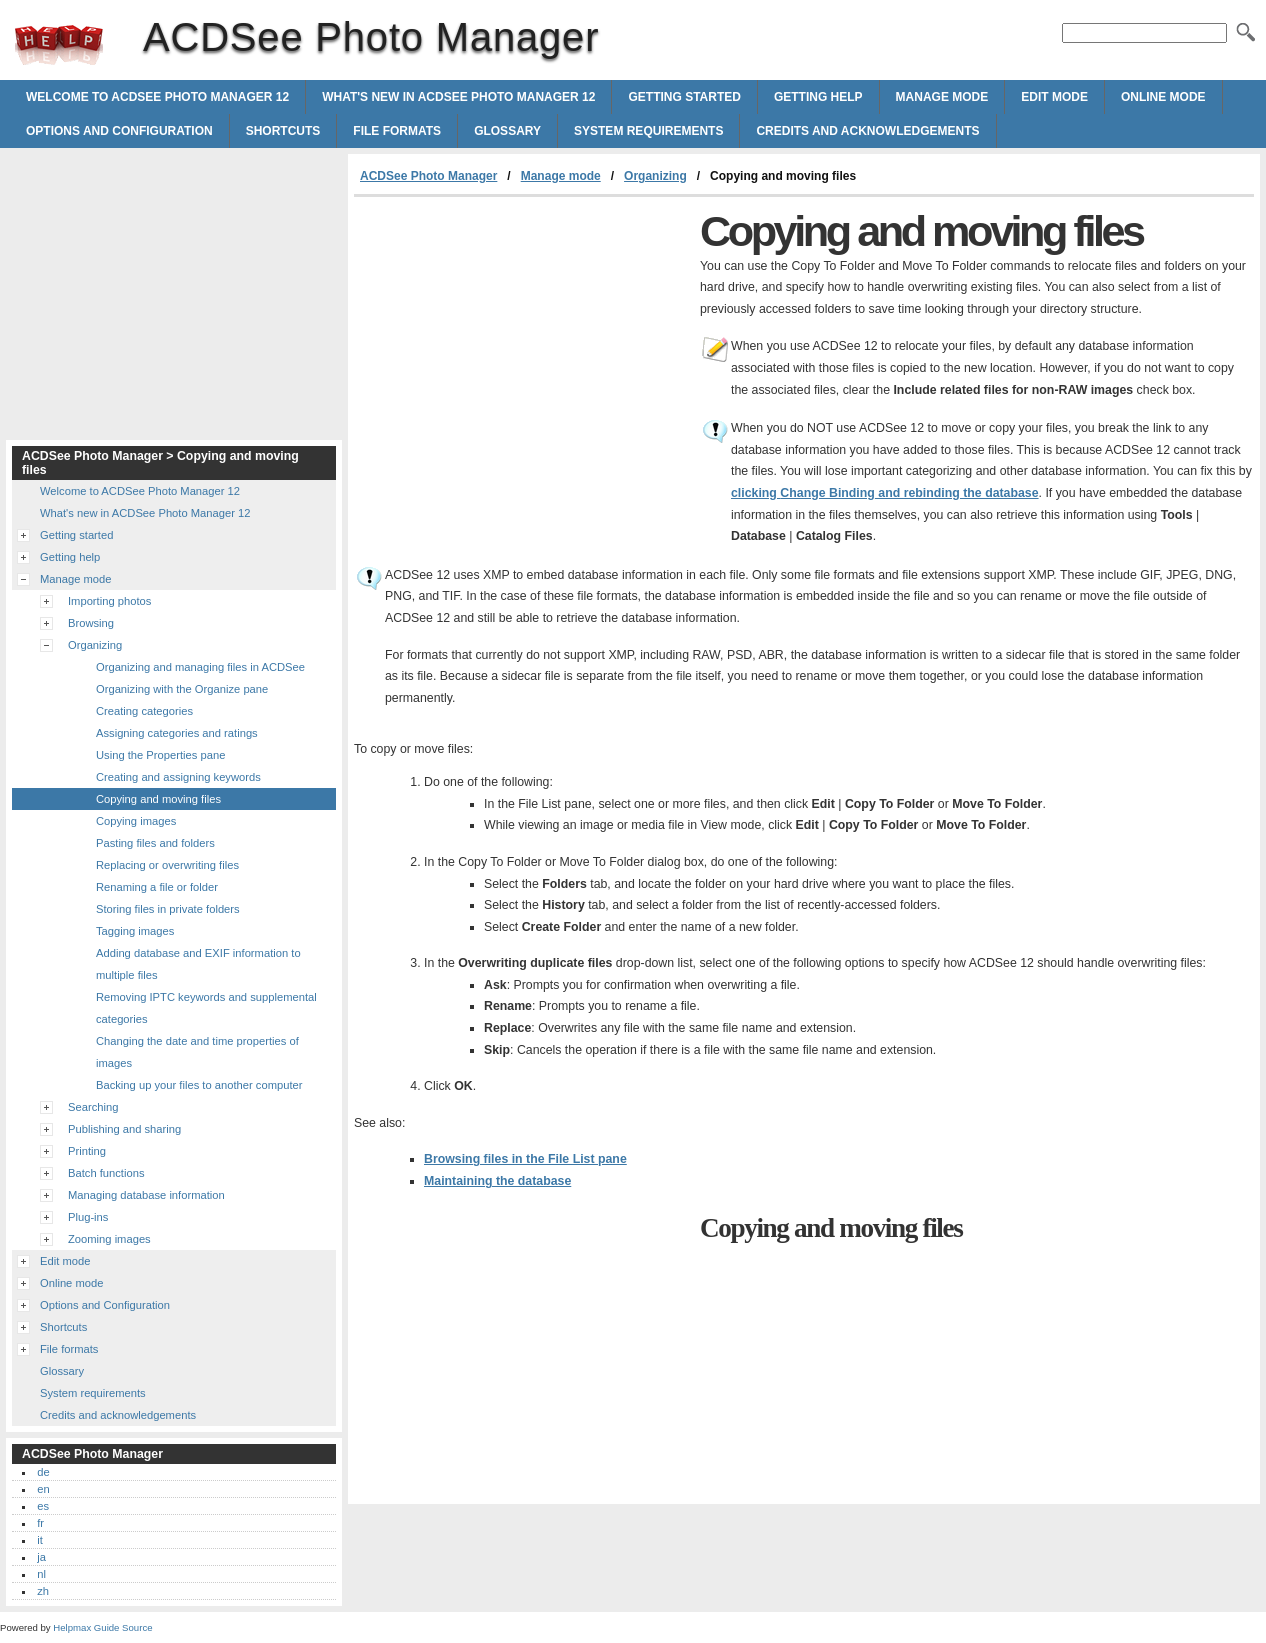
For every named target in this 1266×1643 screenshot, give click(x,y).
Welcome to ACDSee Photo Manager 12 (157, 97)
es (43, 1506)
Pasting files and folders (155, 843)
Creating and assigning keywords (178, 777)
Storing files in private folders (168, 909)
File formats (397, 131)
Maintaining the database (497, 1181)
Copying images (136, 821)
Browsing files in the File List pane (525, 1159)
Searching (93, 1107)
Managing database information (146, 1195)
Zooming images (109, 1239)
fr (40, 1523)
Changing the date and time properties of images (197, 1052)
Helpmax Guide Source (102, 1627)
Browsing (91, 623)
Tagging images (135, 931)
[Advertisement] (522, 347)
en (43, 1489)
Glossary (507, 131)
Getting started (684, 97)
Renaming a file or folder (157, 887)
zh (43, 1591)
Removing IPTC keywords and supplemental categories (206, 1008)
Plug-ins (88, 1217)
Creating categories (144, 711)
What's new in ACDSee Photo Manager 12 (458, 97)
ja (41, 1557)
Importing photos (109, 601)
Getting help (818, 97)
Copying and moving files (158, 799)
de (43, 1472)
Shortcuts (283, 131)
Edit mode (1054, 97)
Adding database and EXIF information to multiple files (198, 964)
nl (41, 1574)
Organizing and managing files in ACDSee (200, 667)
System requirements (648, 131)
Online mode (1163, 97)
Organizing (655, 176)
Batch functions (106, 1173)
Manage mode (942, 97)
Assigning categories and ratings (177, 733)
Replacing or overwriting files (167, 865)
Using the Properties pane (160, 755)
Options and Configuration (119, 131)
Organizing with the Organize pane (182, 689)
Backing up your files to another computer (199, 1085)
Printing (87, 1151)
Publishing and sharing (124, 1129)
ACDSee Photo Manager (59, 45)
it (40, 1540)
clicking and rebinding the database (885, 493)
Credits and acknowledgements (867, 131)
